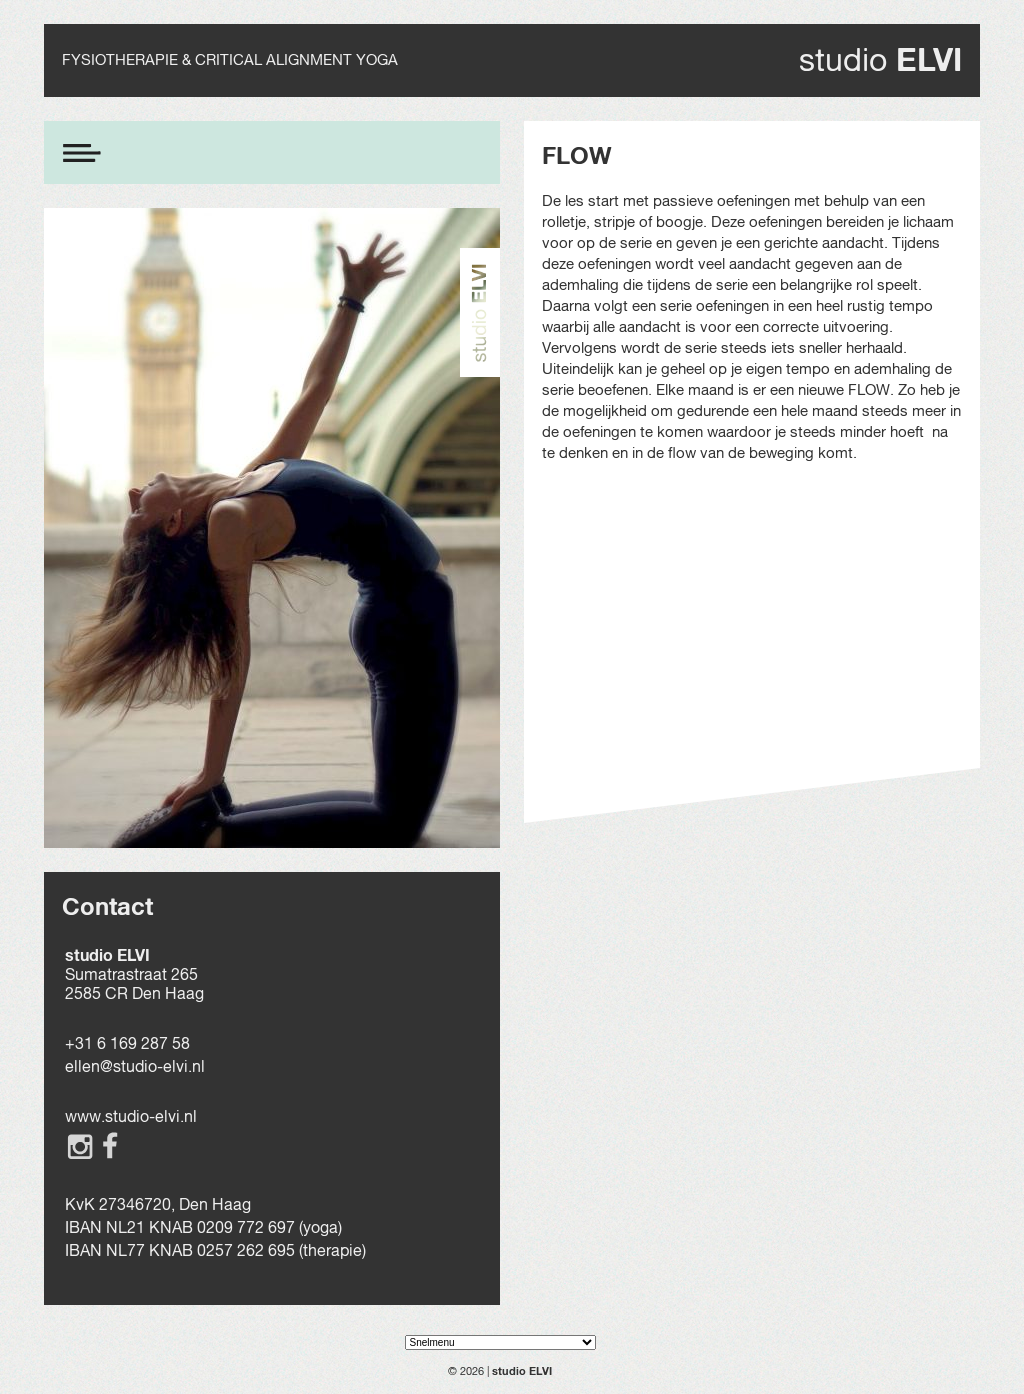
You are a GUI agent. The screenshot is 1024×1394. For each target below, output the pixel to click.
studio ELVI (522, 1371)
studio (880, 59)
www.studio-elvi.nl (131, 1116)
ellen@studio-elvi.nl (135, 1066)
